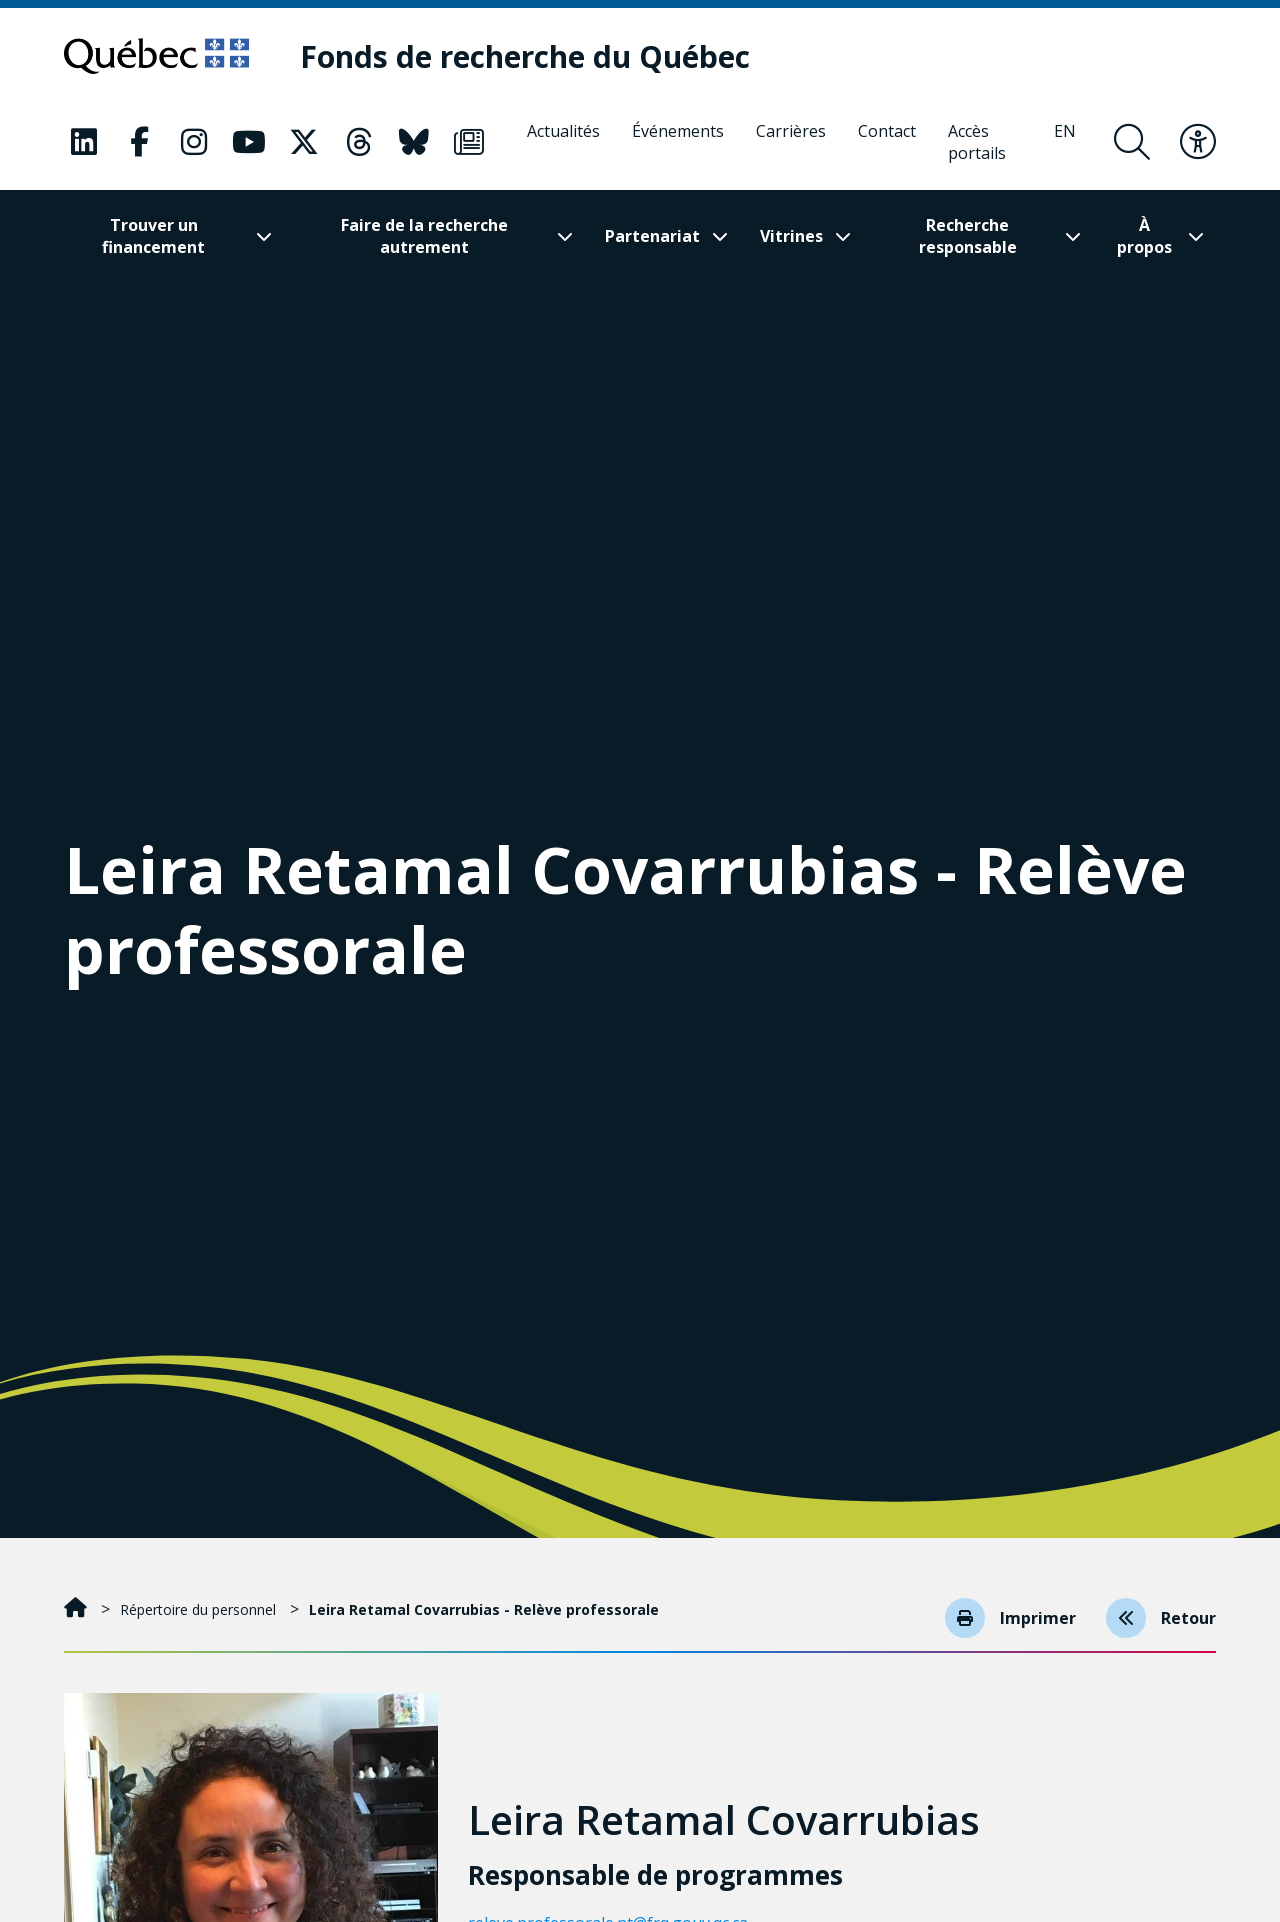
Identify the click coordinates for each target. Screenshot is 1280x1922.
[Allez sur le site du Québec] (156, 56)
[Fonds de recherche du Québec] (525, 56)
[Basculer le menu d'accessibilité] (1198, 142)
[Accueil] (77, 1609)
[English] (1065, 142)
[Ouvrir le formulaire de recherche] (1132, 142)
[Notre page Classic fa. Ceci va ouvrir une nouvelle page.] (84, 142)
